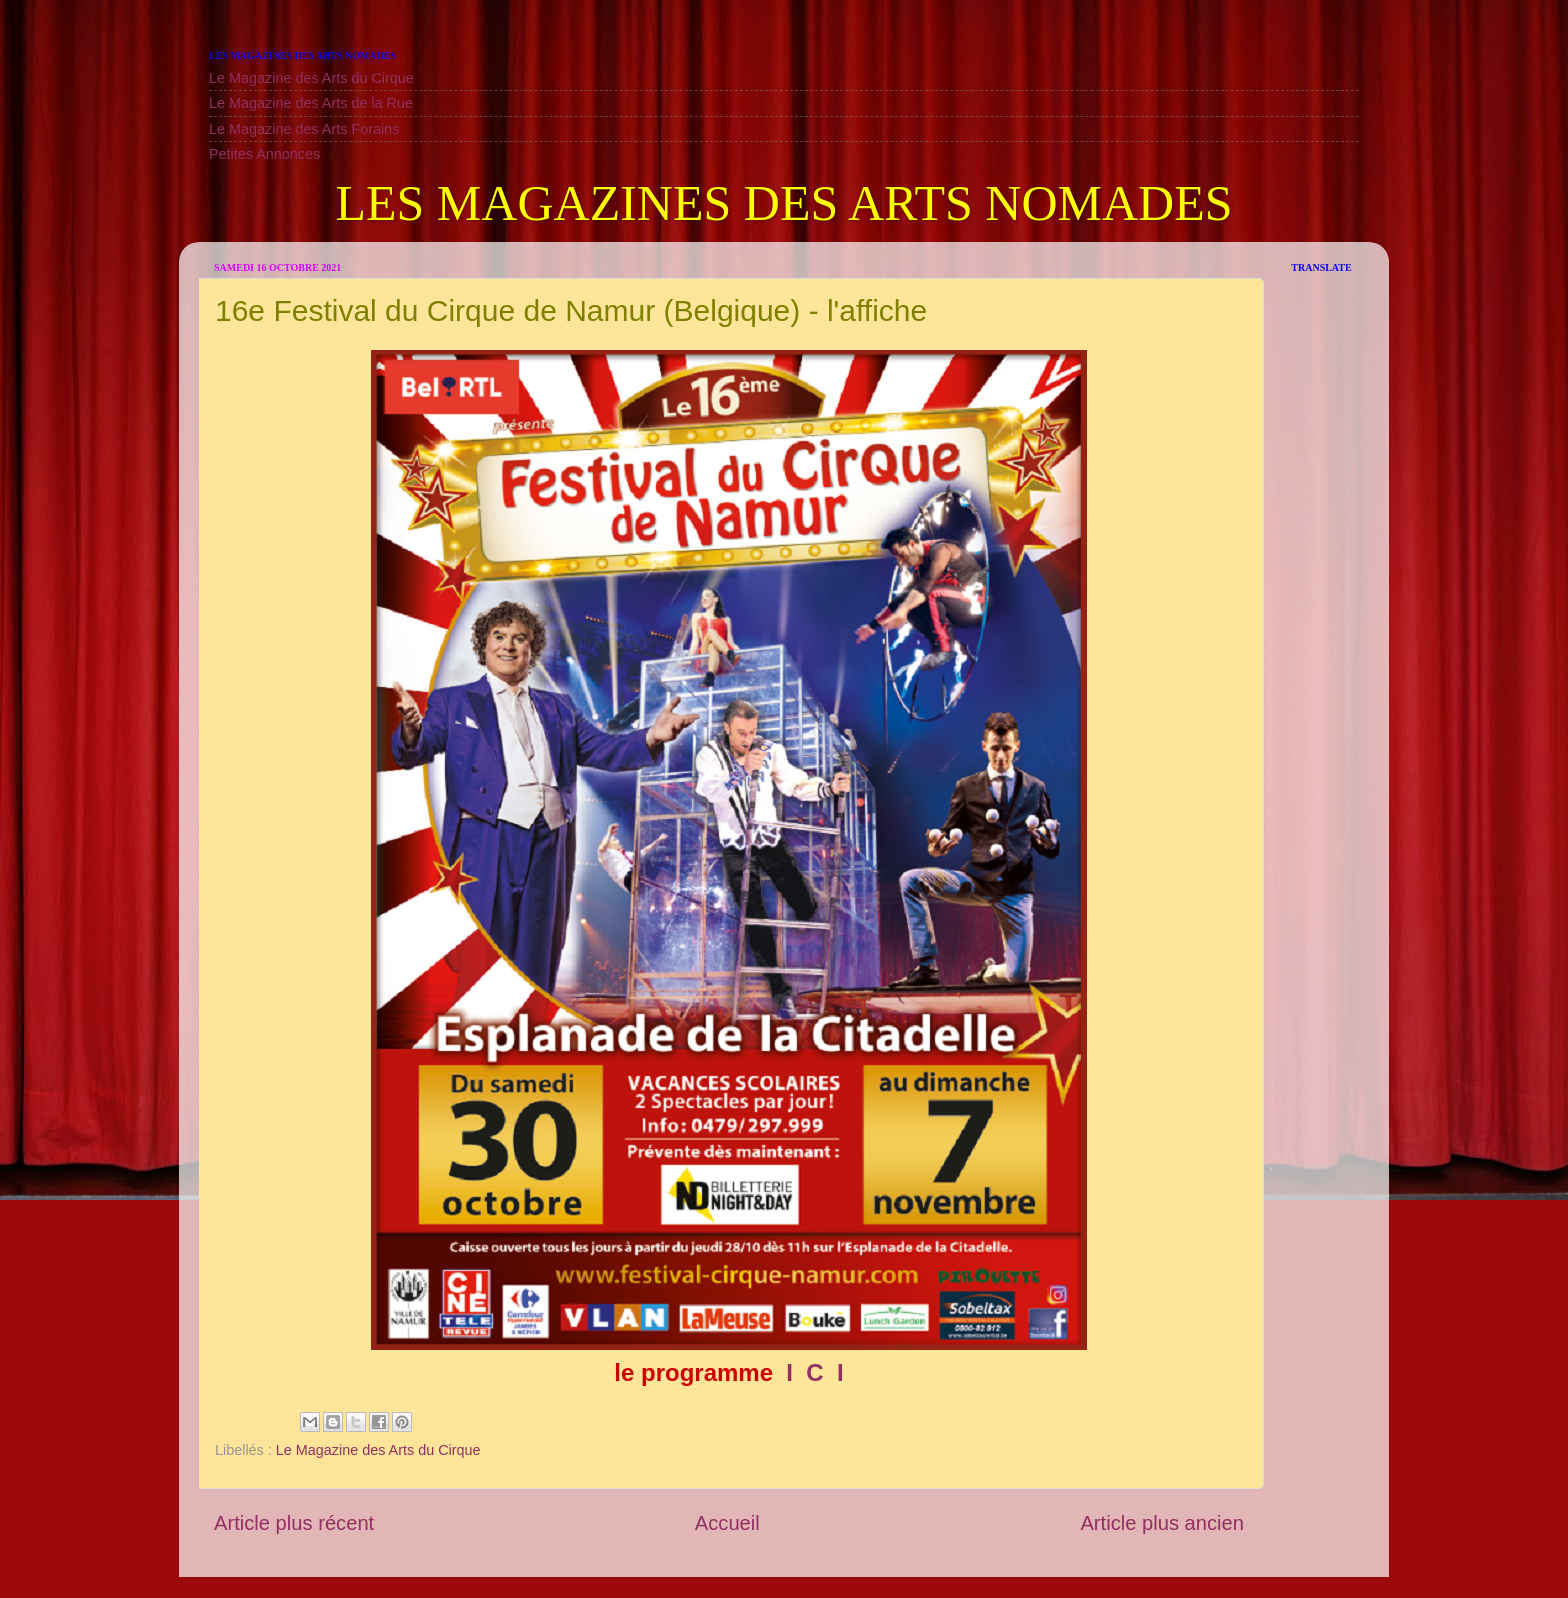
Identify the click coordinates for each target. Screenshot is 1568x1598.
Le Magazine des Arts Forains (304, 129)
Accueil (727, 1523)
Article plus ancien (1162, 1523)
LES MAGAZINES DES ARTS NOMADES (783, 203)
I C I (812, 1372)
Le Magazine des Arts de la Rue (311, 103)
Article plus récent (294, 1523)
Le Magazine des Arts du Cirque (311, 78)
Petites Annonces (264, 154)
